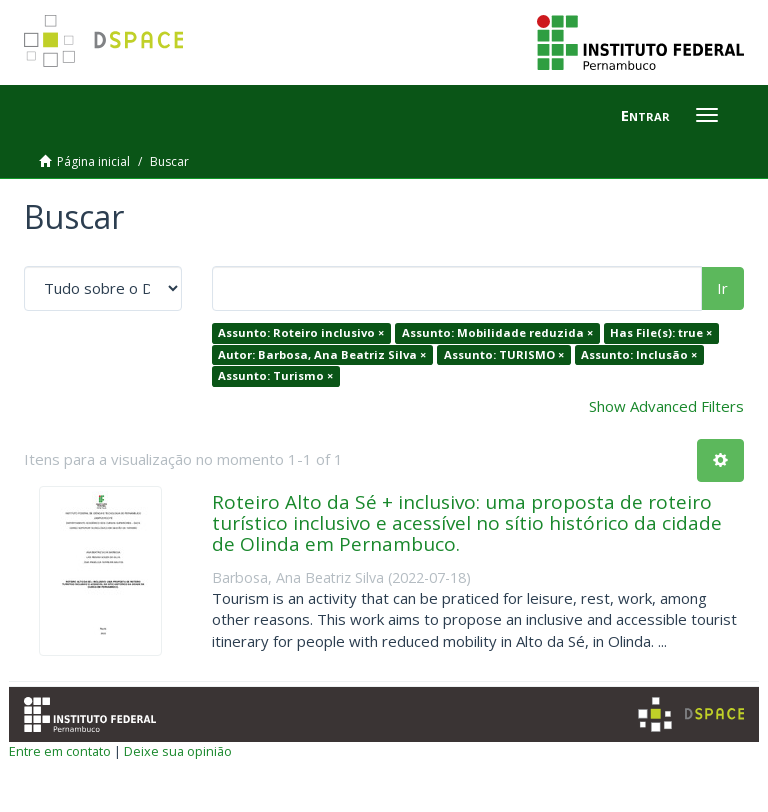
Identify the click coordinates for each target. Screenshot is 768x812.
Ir (722, 288)
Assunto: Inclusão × (639, 354)
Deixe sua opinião (178, 751)
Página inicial (93, 161)
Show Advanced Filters (666, 406)
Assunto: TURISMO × (504, 354)
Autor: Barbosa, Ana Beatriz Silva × (322, 354)
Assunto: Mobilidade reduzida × (497, 332)
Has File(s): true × (661, 332)
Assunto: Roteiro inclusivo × (301, 332)
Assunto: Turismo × (275, 375)
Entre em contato (60, 751)
